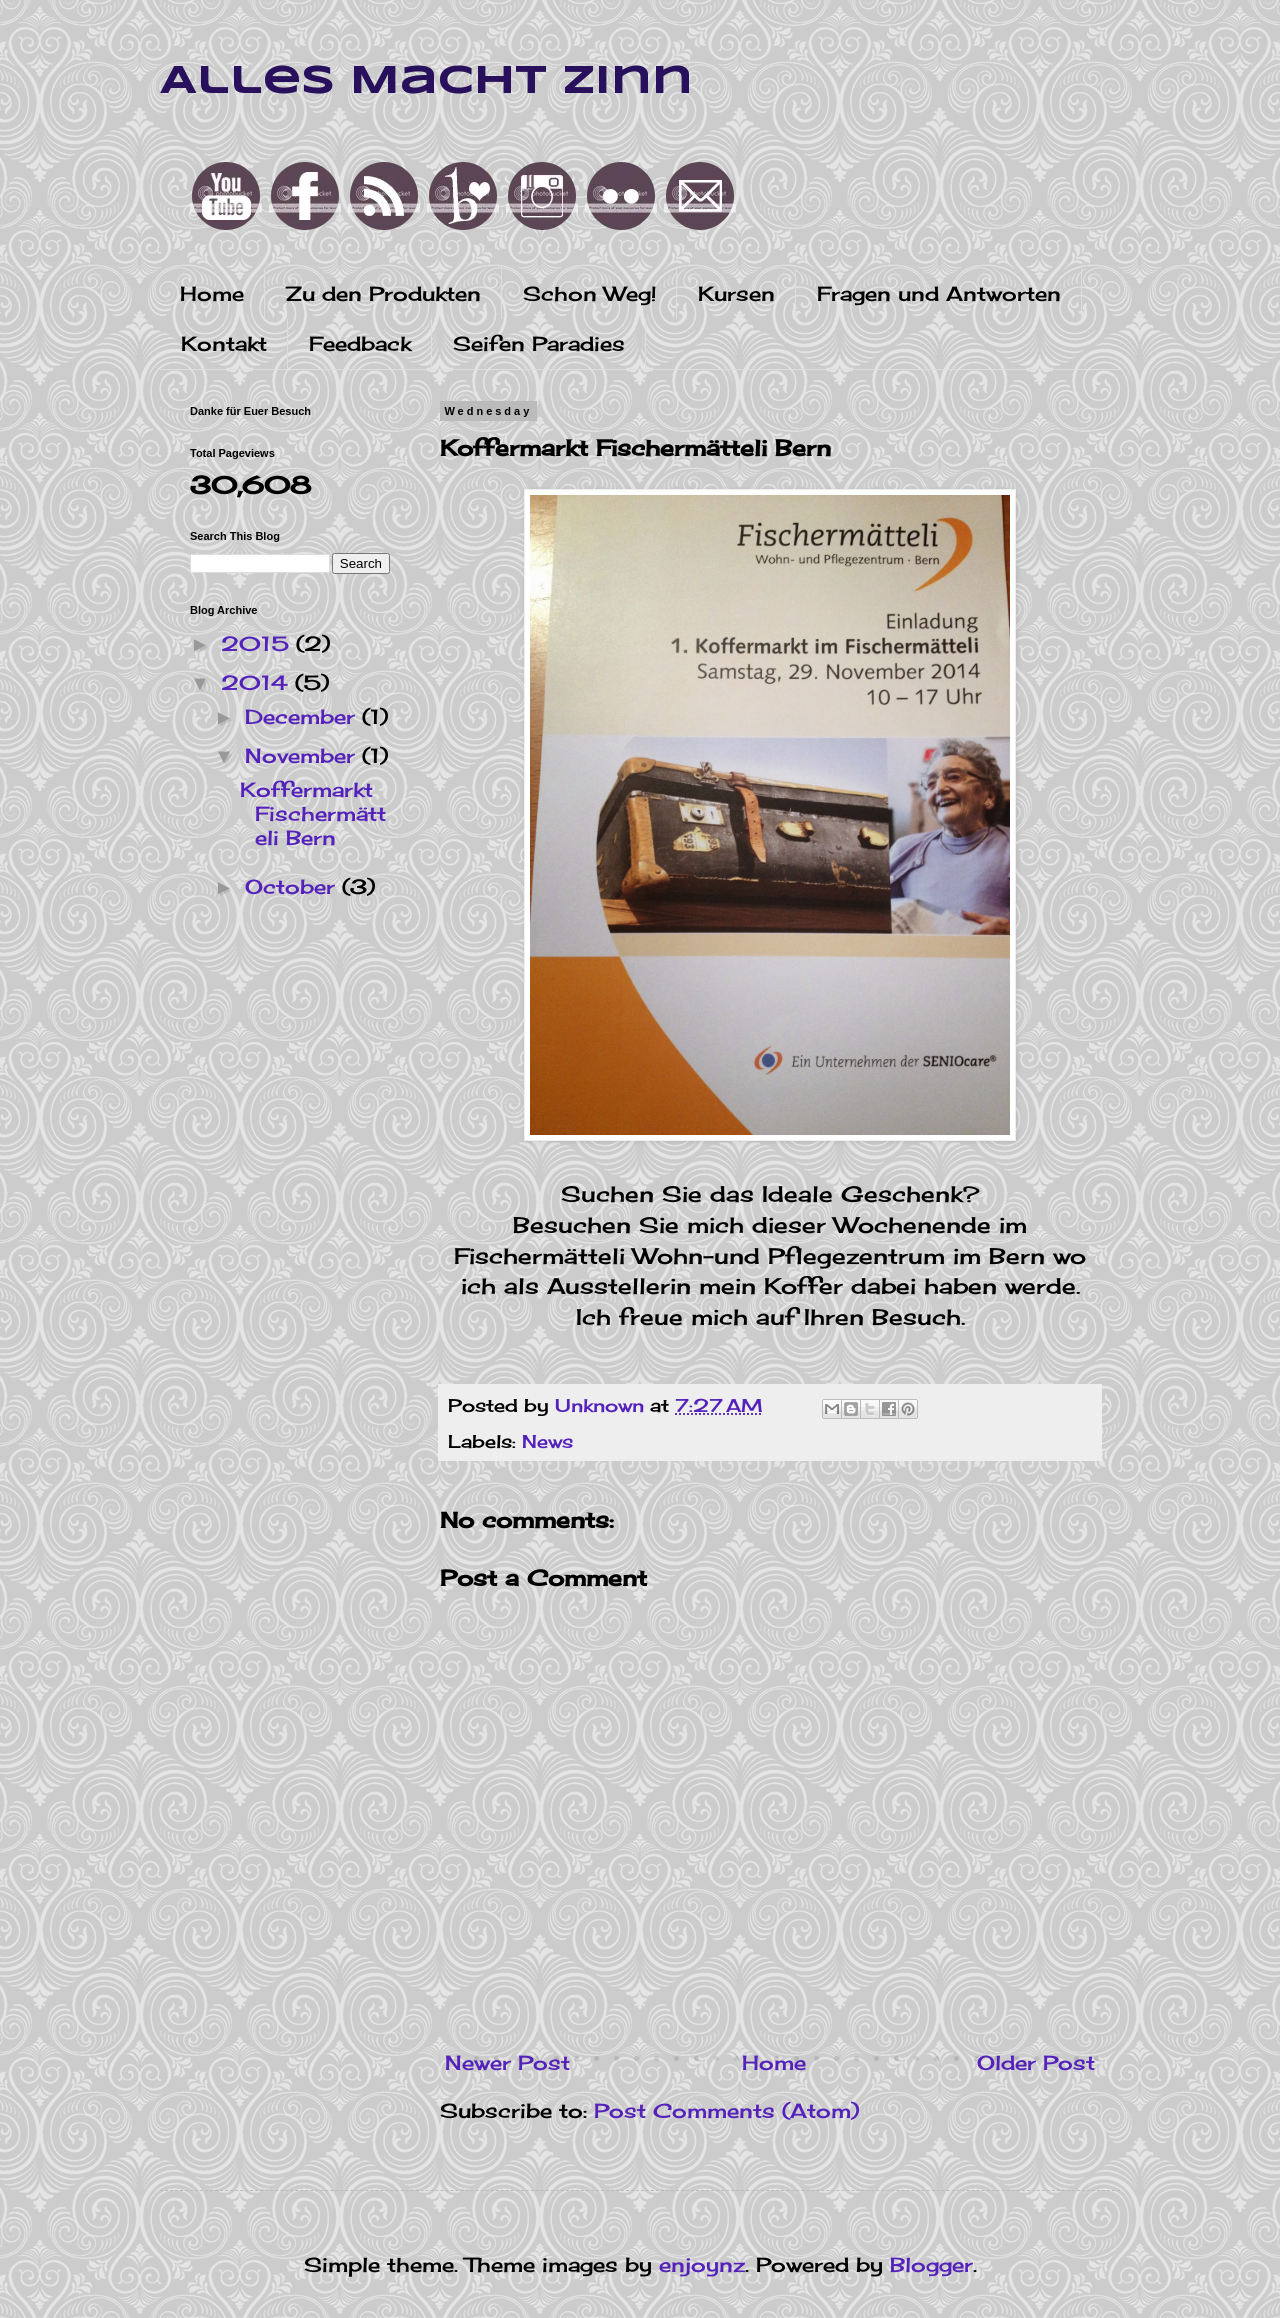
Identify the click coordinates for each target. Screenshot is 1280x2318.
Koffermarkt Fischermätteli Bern (313, 813)
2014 (258, 682)
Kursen (736, 293)
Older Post (1036, 2062)
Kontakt (224, 343)
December (303, 716)
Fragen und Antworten (939, 293)
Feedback (360, 343)
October (293, 886)
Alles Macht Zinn (426, 82)
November (303, 755)
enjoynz (702, 2264)
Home (212, 293)
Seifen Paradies (539, 343)
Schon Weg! (589, 293)
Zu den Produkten (383, 293)
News (547, 1441)
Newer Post (507, 2062)
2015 (258, 643)
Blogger (931, 2264)
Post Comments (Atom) (726, 2110)
